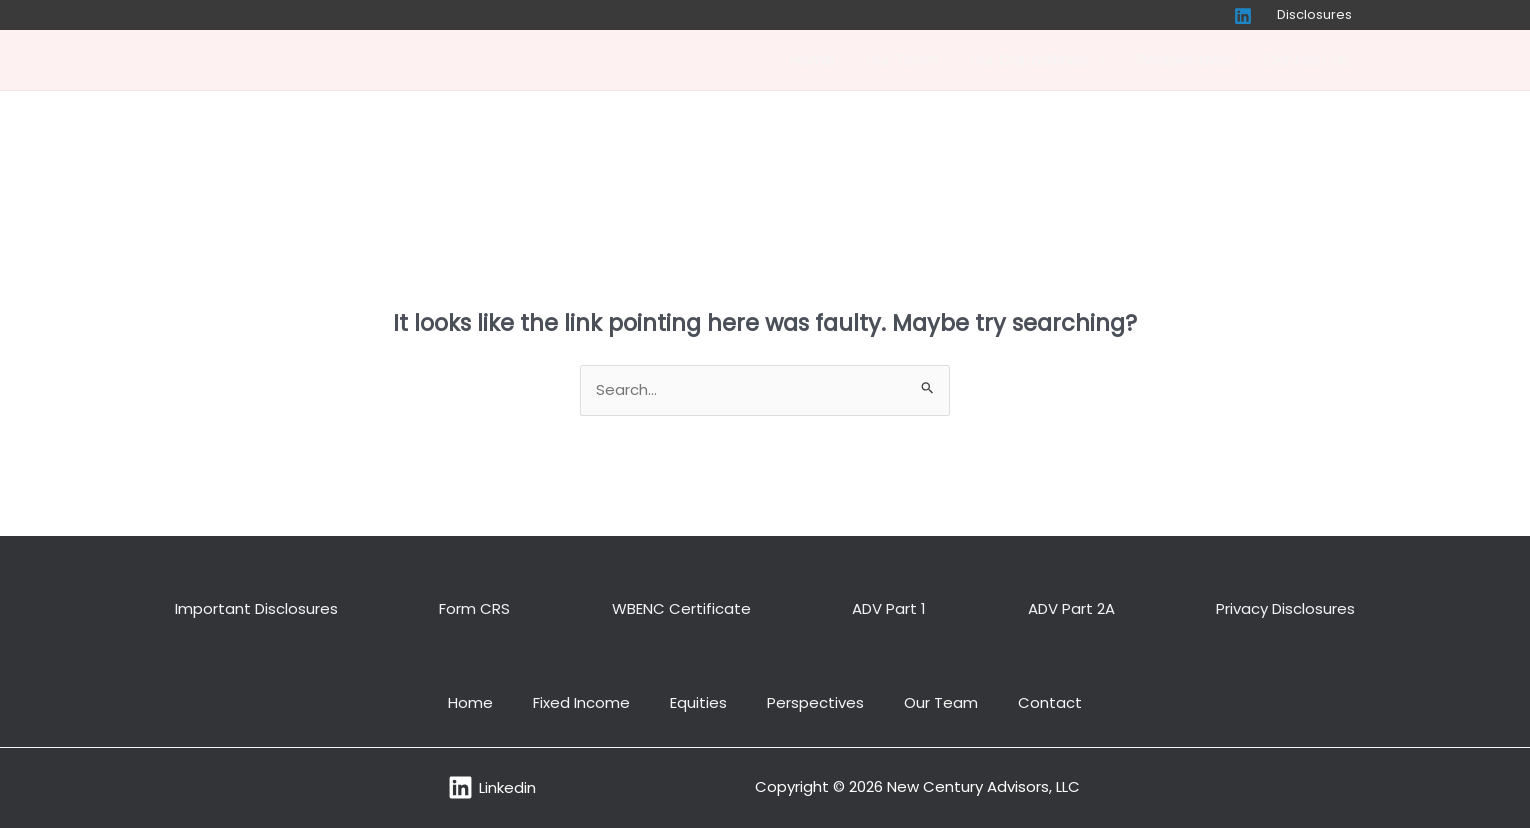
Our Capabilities (1038, 60)
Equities (698, 702)
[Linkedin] (1243, 16)
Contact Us (1307, 59)
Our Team (902, 59)
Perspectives (1185, 59)
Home (812, 59)
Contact (1050, 702)
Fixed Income (581, 702)
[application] (1097, 60)
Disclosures (1314, 14)
